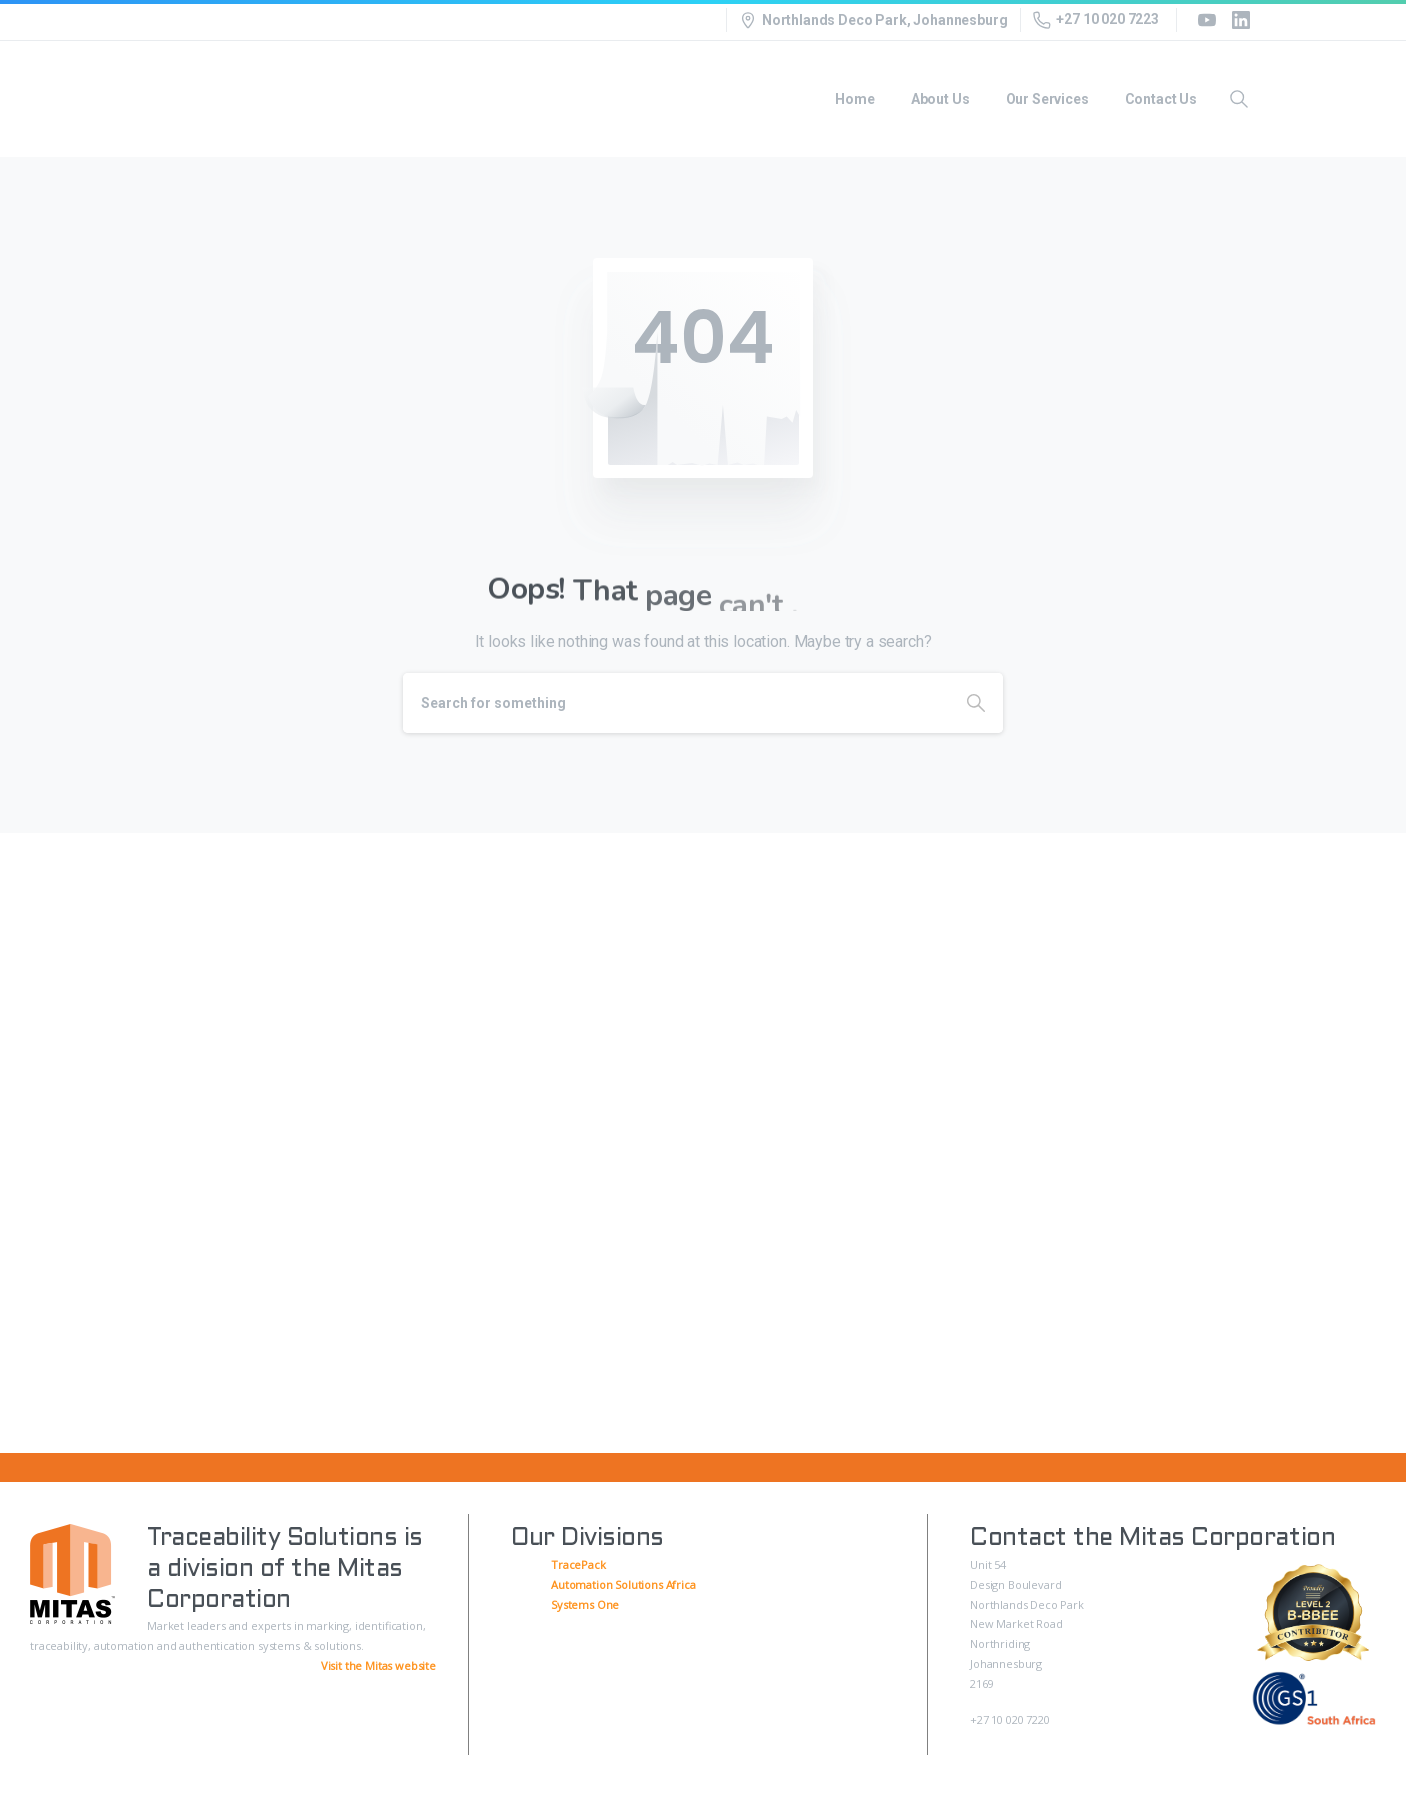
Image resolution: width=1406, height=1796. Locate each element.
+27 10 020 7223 (1096, 20)
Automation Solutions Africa (623, 1584)
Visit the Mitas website (378, 1665)
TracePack (578, 1564)
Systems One (585, 1604)
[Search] (676, 703)
